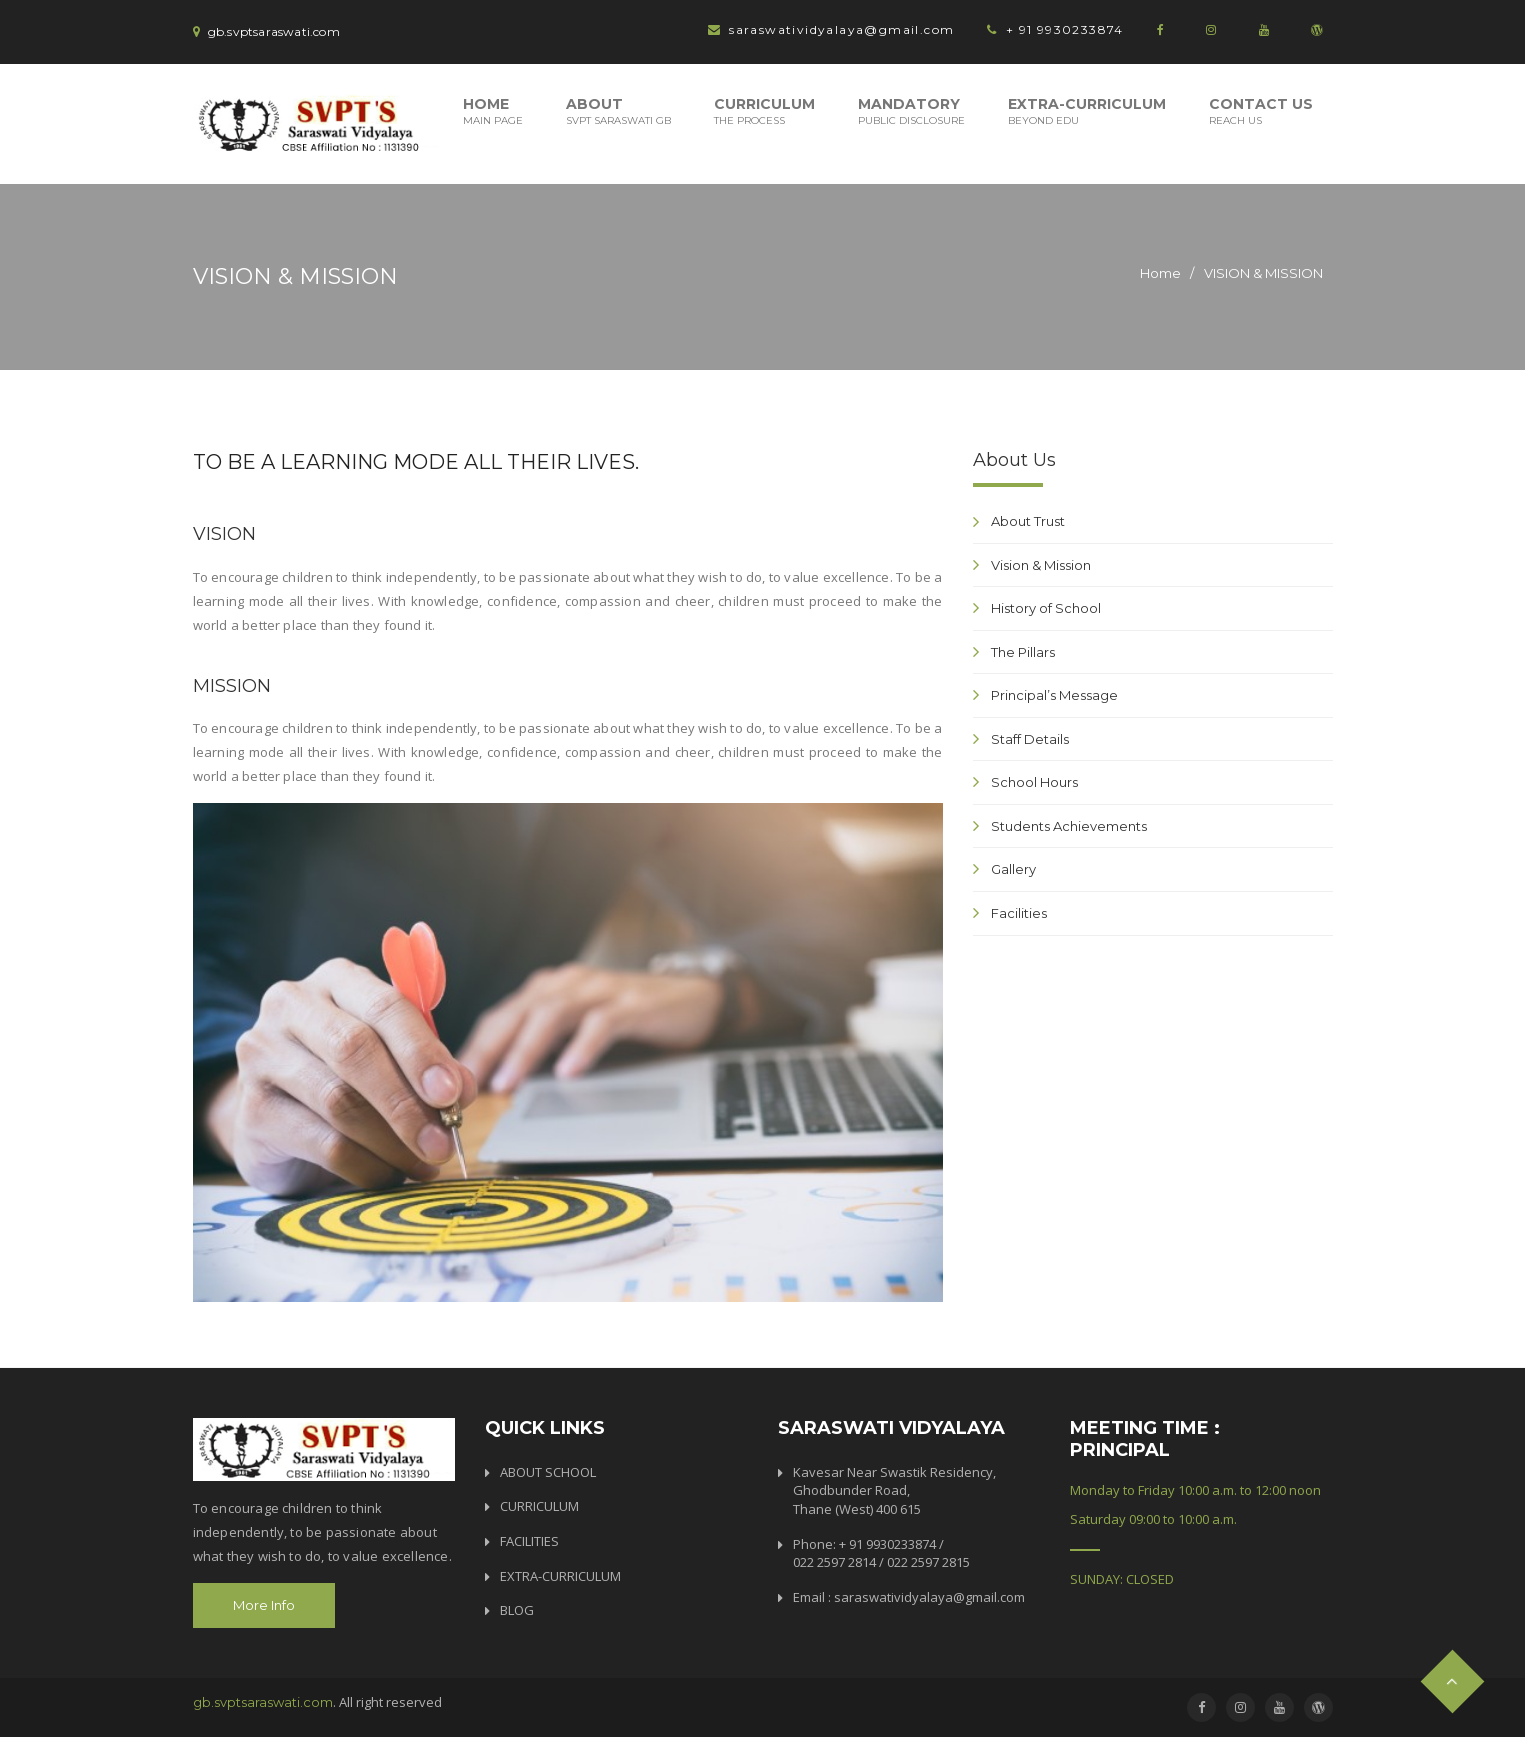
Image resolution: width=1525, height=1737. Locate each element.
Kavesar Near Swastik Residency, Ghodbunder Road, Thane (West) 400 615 (894, 1490)
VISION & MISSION (1263, 273)
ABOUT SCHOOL (548, 1472)
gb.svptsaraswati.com (263, 1702)
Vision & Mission (1041, 565)
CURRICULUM (539, 1506)
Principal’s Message (1054, 695)
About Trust (1028, 521)
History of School (1046, 608)
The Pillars (1023, 652)
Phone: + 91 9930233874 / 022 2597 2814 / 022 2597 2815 (881, 1553)
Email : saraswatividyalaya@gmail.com (909, 1597)
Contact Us (1261, 111)
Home (493, 111)
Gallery (1013, 869)
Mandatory (911, 111)
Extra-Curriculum (1087, 111)
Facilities (1019, 913)
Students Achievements (1069, 826)
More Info (264, 1605)
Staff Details (1030, 739)
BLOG (517, 1610)
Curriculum (764, 111)
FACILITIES (529, 1541)
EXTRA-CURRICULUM (560, 1576)
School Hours (1034, 782)
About (618, 111)
